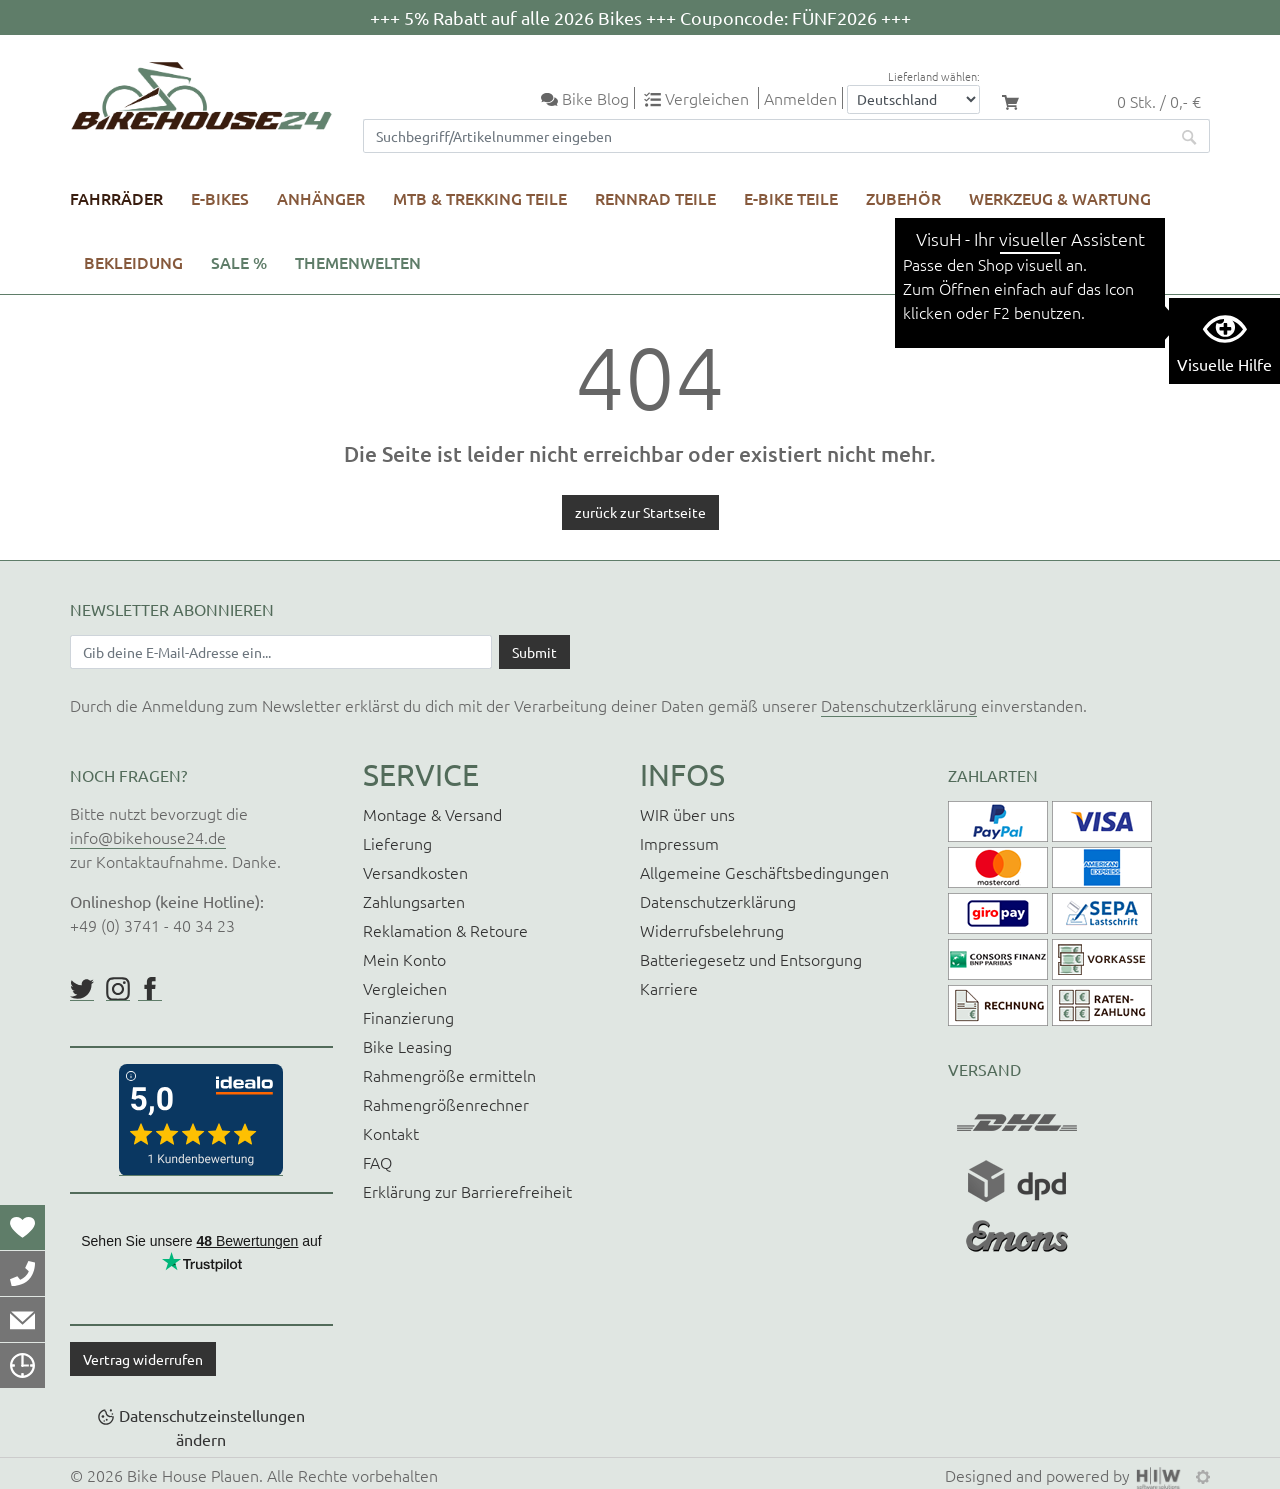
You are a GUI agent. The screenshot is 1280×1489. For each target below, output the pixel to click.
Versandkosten (415, 872)
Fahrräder (116, 198)
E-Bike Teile (791, 198)
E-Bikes (220, 198)
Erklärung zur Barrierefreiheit (467, 1191)
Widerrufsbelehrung (712, 930)
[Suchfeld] (767, 136)
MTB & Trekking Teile (480, 198)
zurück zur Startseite (640, 512)
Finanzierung (408, 1017)
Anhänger (321, 198)
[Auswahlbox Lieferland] (913, 99)
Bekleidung (133, 262)
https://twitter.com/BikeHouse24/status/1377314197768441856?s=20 (82, 989)
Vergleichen (405, 988)
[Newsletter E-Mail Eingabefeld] (281, 652)
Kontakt (391, 1133)
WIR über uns (687, 814)
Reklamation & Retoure (445, 930)
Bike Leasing (407, 1046)
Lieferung (397, 843)
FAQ (377, 1162)
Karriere (669, 988)
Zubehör (903, 198)
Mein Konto (404, 959)
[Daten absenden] (534, 652)
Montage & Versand (432, 814)
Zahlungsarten (414, 901)
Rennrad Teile (655, 198)
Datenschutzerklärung (899, 705)
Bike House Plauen (193, 1475)
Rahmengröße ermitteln (449, 1075)
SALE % (239, 262)
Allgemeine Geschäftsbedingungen (764, 872)
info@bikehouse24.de (148, 837)
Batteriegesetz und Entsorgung (751, 959)
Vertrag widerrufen (143, 1359)
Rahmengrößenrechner (446, 1104)
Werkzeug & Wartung (1060, 198)
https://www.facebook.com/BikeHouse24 (150, 989)
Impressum (679, 843)
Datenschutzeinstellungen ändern (212, 1427)
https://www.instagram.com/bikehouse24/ (118, 989)
